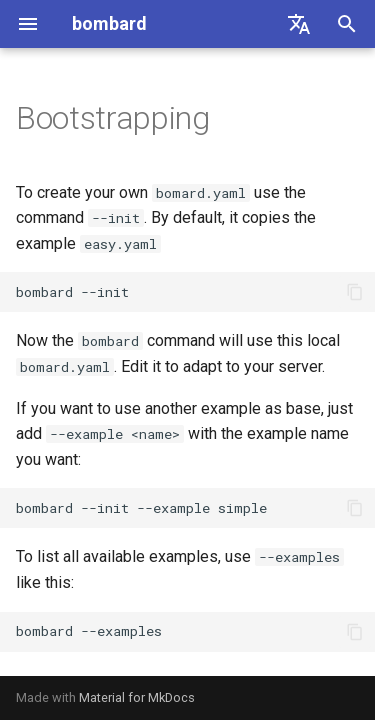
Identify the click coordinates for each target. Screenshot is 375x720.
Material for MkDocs (137, 697)
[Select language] (299, 24)
